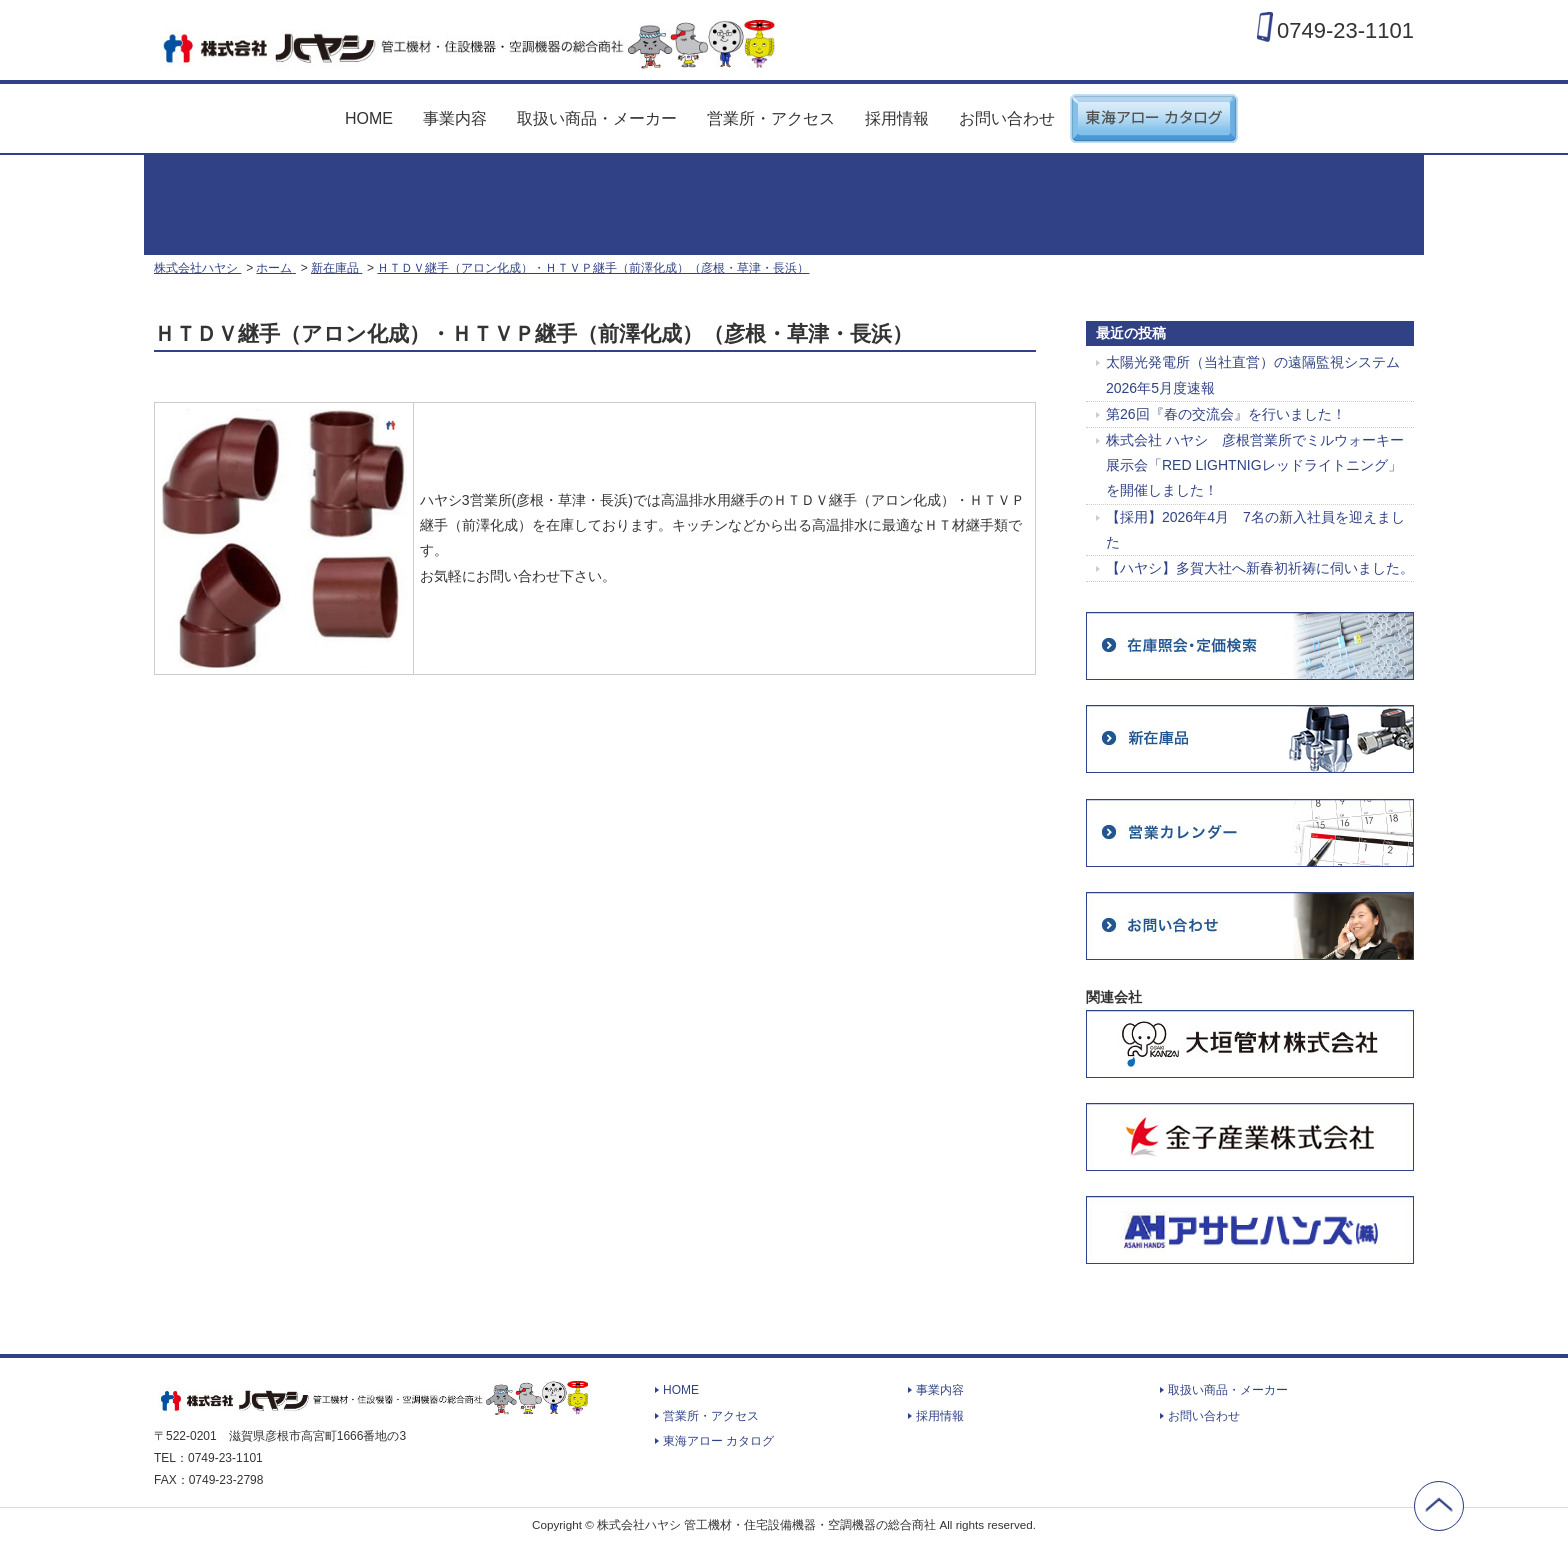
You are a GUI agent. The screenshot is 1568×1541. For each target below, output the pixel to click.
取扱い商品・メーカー (597, 118)
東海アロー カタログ (1154, 110)
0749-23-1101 (1345, 30)
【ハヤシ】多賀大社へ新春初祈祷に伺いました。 (1260, 568)
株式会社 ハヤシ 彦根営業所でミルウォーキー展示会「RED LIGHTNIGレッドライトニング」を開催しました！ (1255, 465)
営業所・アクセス (771, 118)
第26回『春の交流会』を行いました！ (1226, 414)
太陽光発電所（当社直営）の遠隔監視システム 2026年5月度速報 (1253, 374)
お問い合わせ (1007, 118)
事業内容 (455, 118)
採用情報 (897, 118)
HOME (369, 118)
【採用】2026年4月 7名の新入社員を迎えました (1255, 529)
